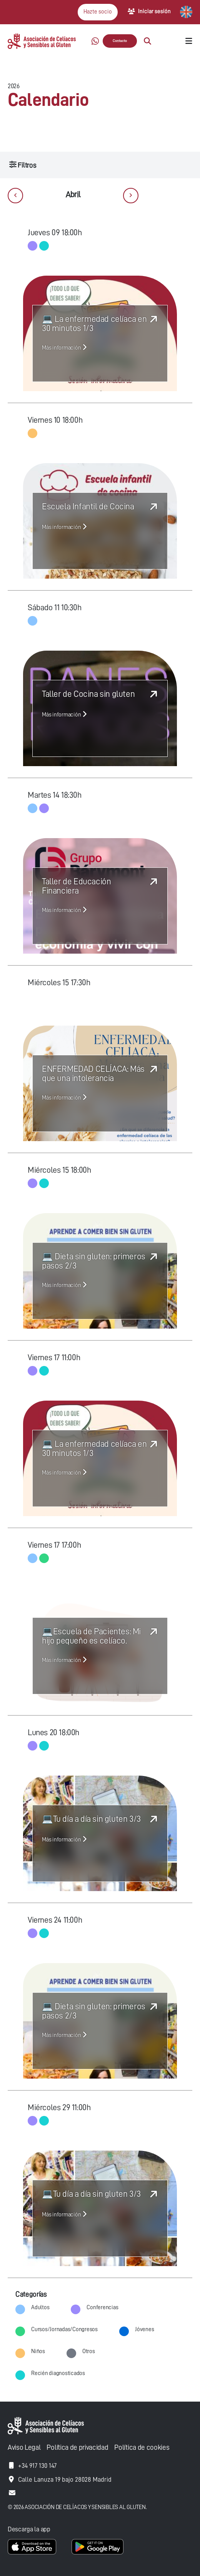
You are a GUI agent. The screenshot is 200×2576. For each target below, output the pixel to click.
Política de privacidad (77, 2447)
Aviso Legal (24, 2447)
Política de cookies (141, 2447)
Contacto (120, 41)
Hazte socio (97, 12)
